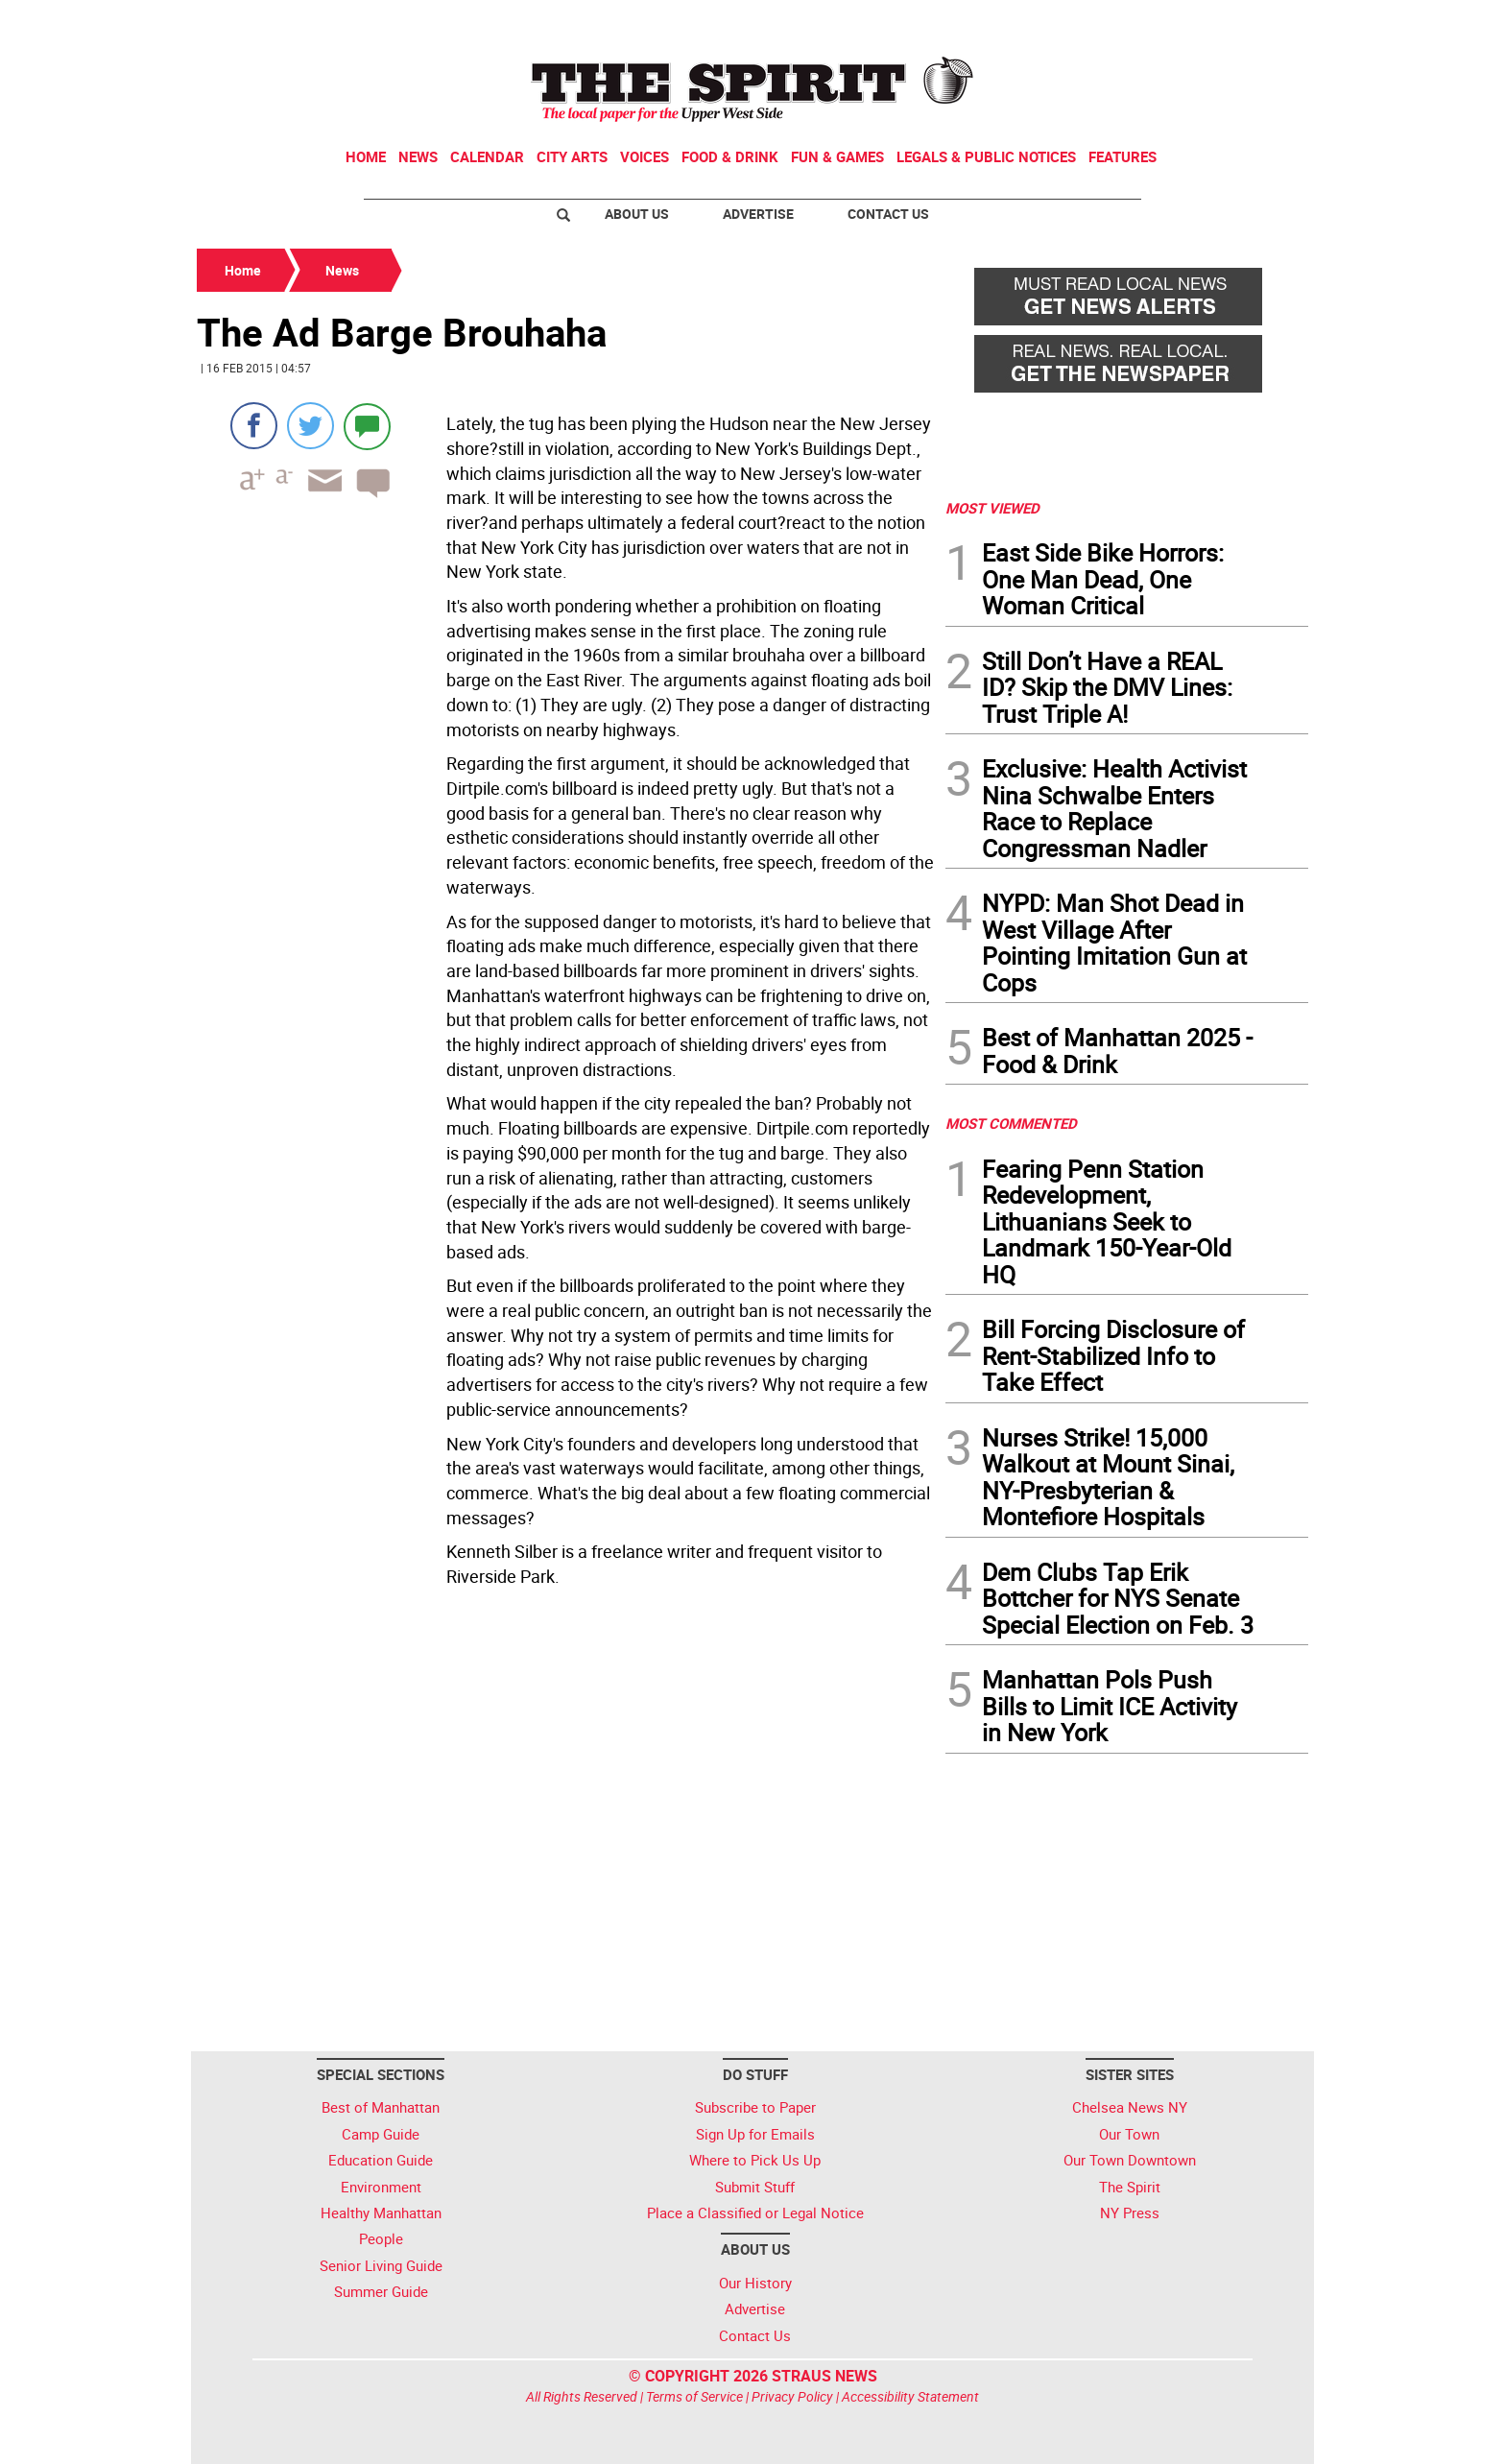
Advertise (758, 213)
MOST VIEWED (992, 507)
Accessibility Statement (910, 2396)
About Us (637, 213)
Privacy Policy (792, 2396)
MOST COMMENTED (1011, 1123)
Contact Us (888, 213)
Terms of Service (694, 2396)
